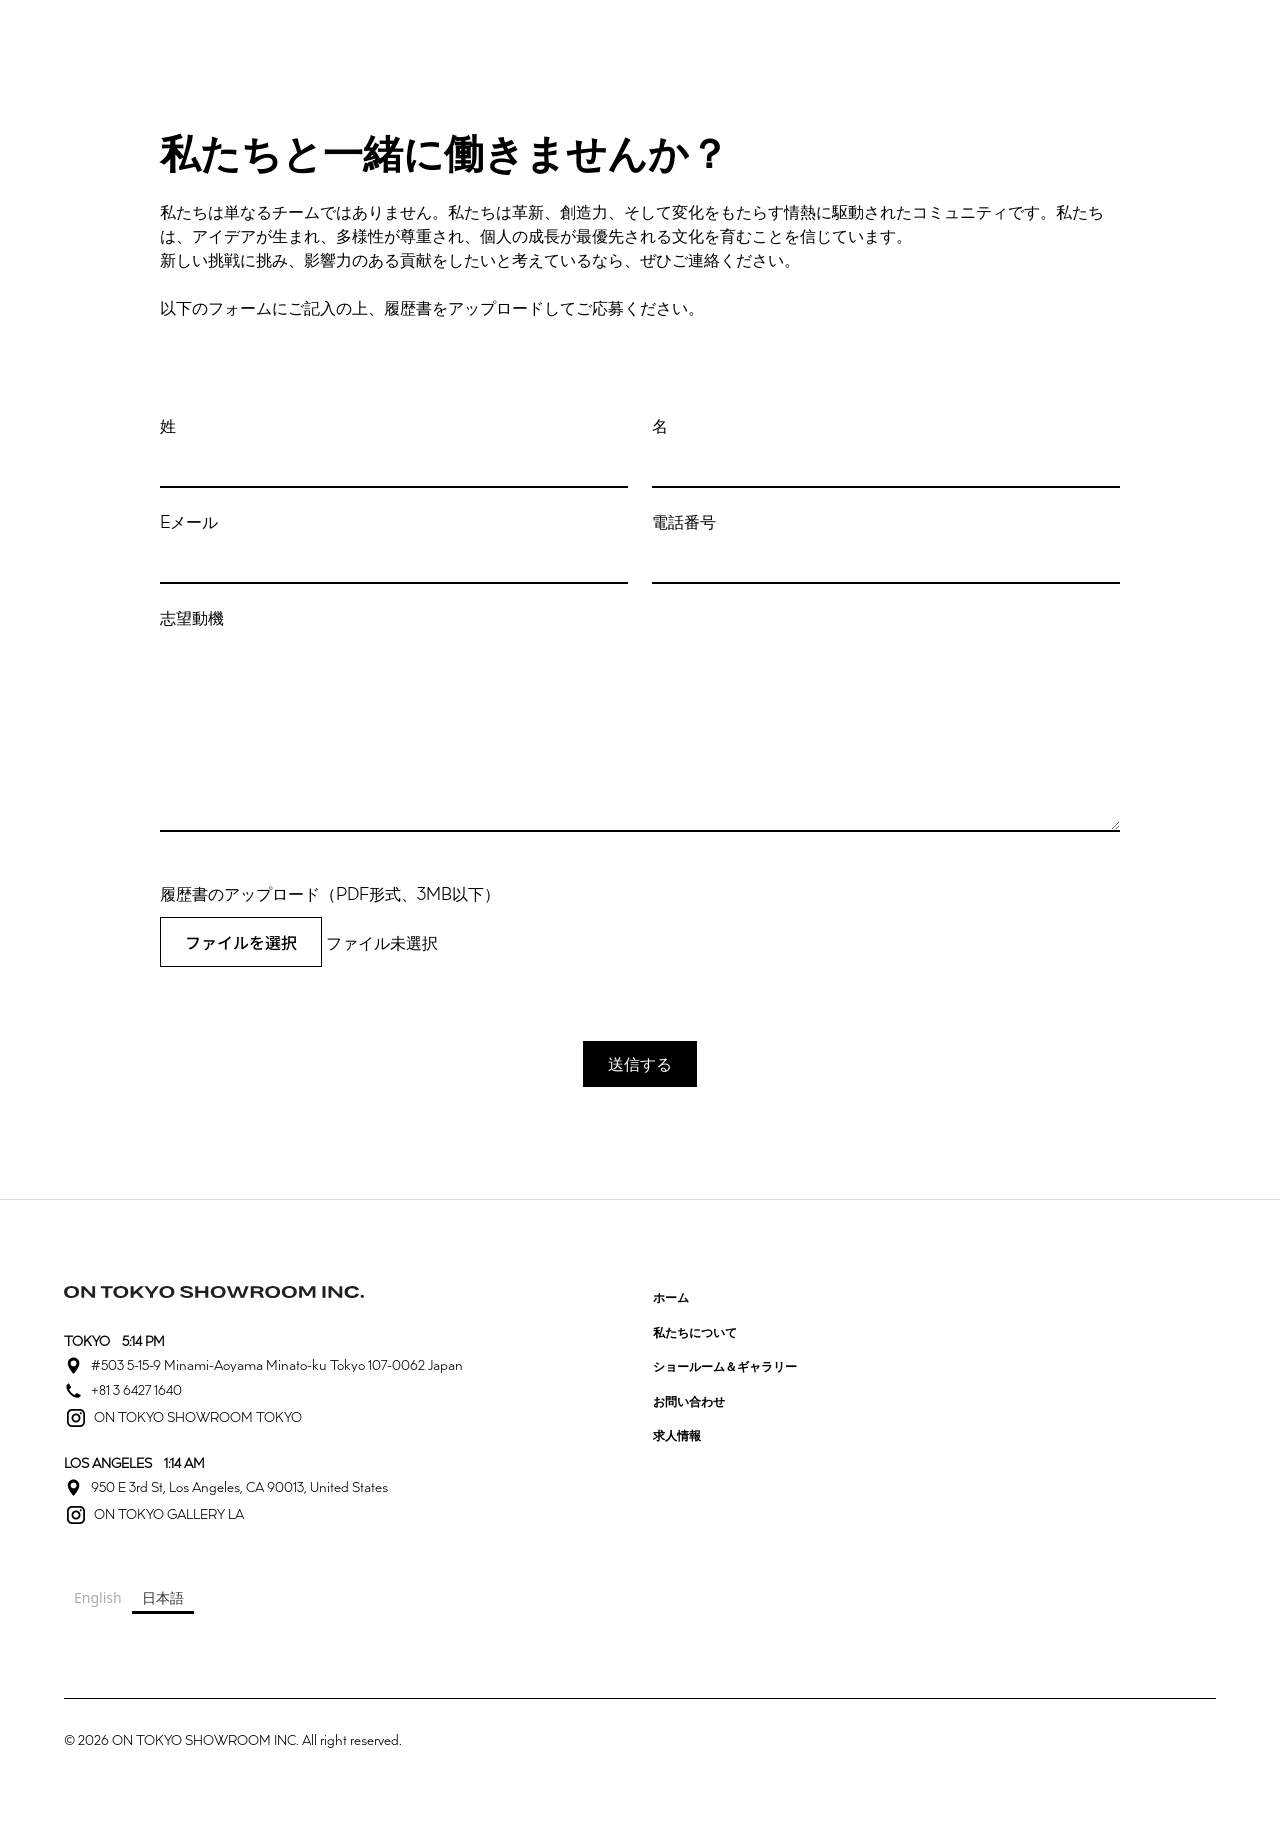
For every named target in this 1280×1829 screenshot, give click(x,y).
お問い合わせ (689, 1401)
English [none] (98, 1597)
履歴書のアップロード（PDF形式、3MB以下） (330, 894)
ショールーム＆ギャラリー (725, 1366)
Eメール (189, 522)
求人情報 (677, 1435)
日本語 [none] (163, 1597)
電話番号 (684, 522)
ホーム (671, 1297)
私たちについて (695, 1332)
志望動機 (192, 618)
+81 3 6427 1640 (136, 1390)
